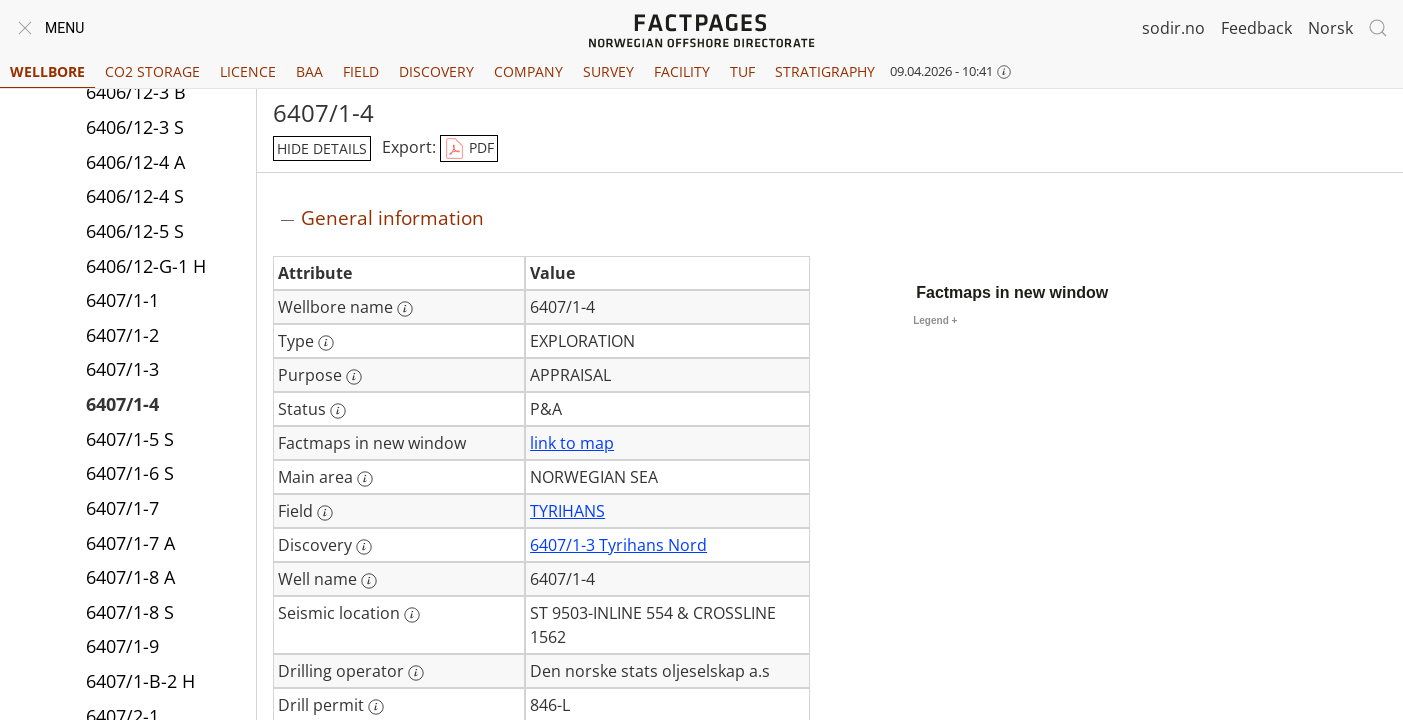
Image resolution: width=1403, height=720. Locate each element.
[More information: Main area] (365, 479)
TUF (742, 71)
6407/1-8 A (130, 577)
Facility (682, 71)
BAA (309, 71)
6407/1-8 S (130, 612)
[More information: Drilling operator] (416, 673)
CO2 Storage (152, 71)
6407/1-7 (122, 508)
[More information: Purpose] (354, 377)
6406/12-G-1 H (146, 266)
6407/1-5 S (130, 439)
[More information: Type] (326, 343)
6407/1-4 (122, 404)
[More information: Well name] (369, 581)
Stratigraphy (825, 71)
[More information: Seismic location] (412, 615)
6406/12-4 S (135, 196)
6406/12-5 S (135, 231)
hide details (322, 148)
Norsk (1330, 28)
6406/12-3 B (136, 92)
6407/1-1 (122, 300)
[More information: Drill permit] (376, 707)
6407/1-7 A (130, 543)
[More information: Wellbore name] (405, 309)
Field (361, 71)
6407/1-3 (122, 369)
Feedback (1256, 28)
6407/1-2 (122, 335)
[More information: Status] (338, 411)
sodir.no (1173, 28)
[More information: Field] (325, 513)
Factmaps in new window (1012, 292)
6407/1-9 (122, 646)
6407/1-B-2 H (140, 681)
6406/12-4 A (135, 162)
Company (528, 71)
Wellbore (47, 71)
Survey (608, 71)
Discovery (436, 71)
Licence (248, 71)
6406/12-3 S (135, 127)
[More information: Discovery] (364, 547)
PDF (469, 149)
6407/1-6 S (130, 473)
